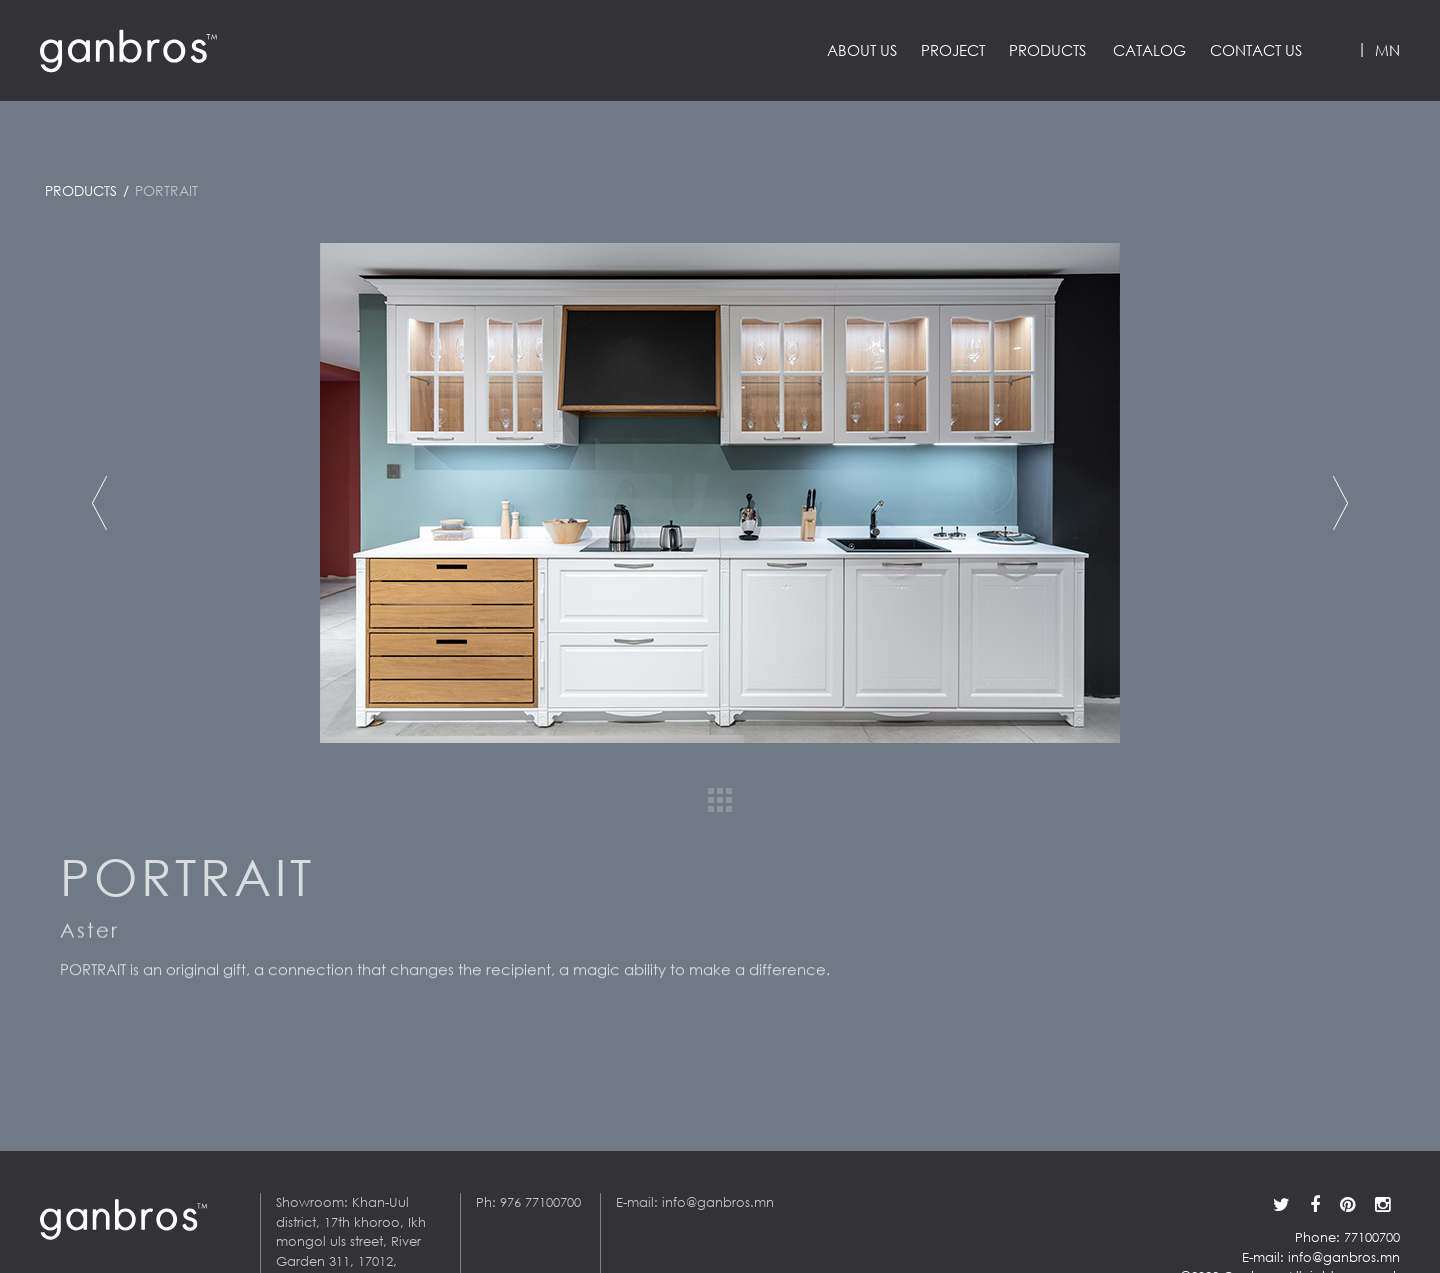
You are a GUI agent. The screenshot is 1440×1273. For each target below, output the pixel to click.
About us (862, 50)
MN (1387, 50)
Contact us (1256, 50)
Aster (89, 936)
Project (953, 50)
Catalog (1149, 50)
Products (1047, 50)
